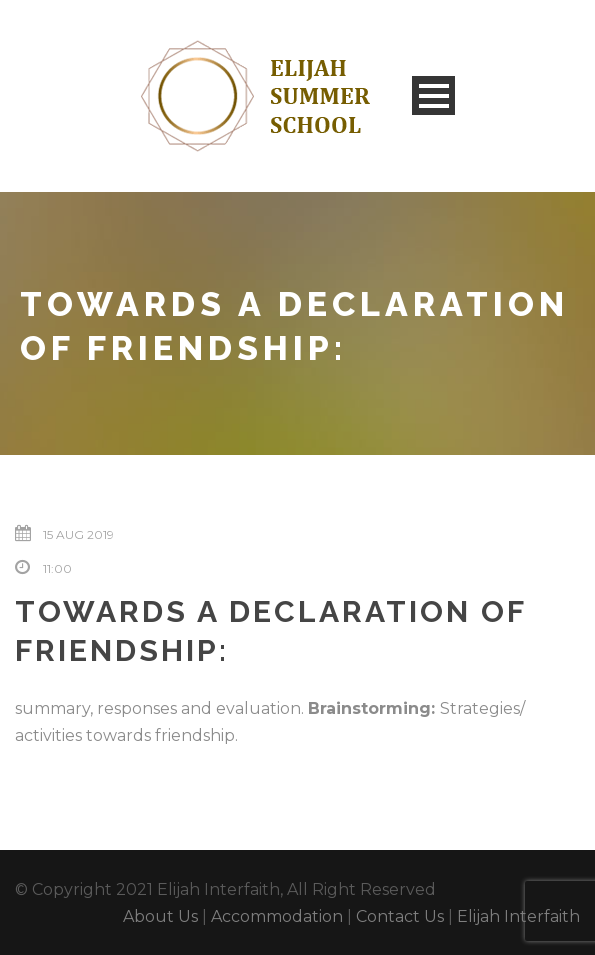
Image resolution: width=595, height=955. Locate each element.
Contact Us (400, 916)
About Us (160, 916)
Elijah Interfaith (518, 916)
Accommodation (277, 916)
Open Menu (433, 95)
